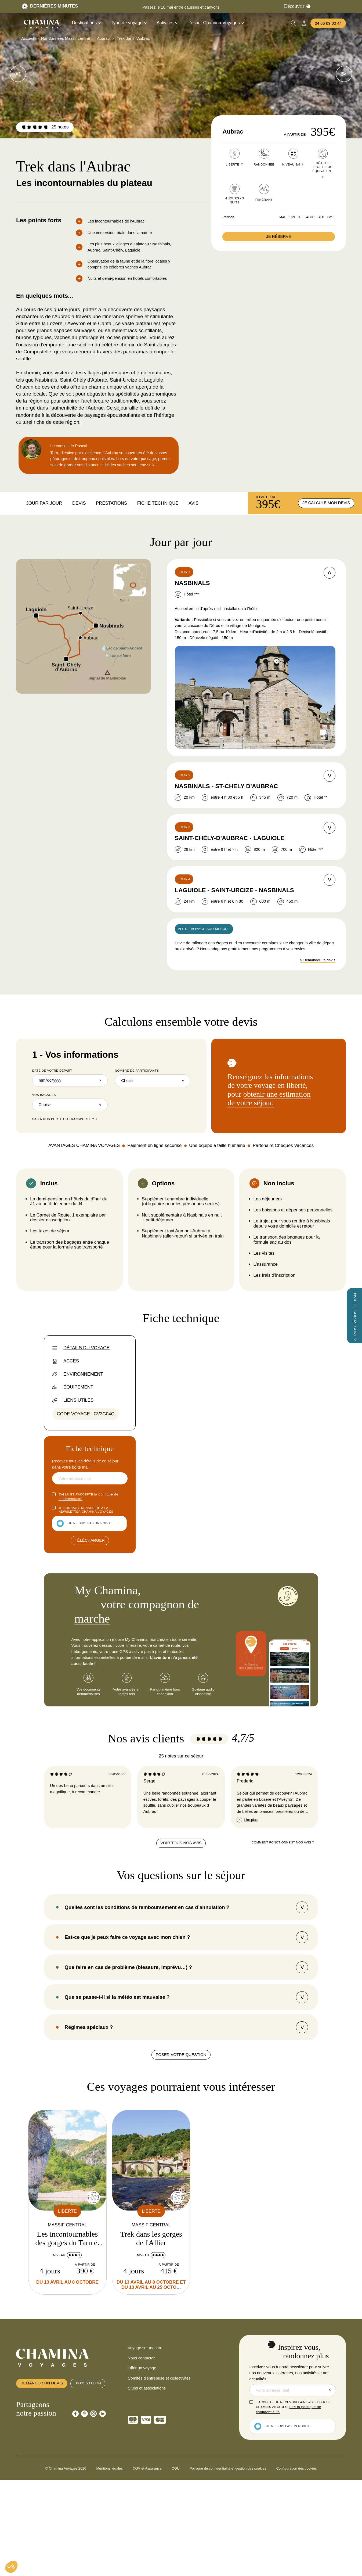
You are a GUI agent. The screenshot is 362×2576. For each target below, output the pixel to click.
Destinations (86, 22)
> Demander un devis (317, 961)
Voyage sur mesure (145, 2546)
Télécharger (90, 1541)
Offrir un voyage (142, 2566)
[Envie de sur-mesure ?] (354, 1315)
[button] (11, 2566)
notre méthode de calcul (276, 1729)
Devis (79, 503)
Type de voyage (128, 22)
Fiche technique (158, 503)
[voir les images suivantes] (18, 74)
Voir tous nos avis (181, 2040)
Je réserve (278, 236)
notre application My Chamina (250, 1605)
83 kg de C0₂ (196, 1710)
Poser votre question (181, 2253)
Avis (193, 503)
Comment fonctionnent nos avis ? (283, 2039)
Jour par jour (44, 503)
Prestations (111, 503)
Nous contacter (141, 2556)
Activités (167, 22)
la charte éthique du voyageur (259, 1747)
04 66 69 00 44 (328, 23)
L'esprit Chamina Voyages (215, 22)
